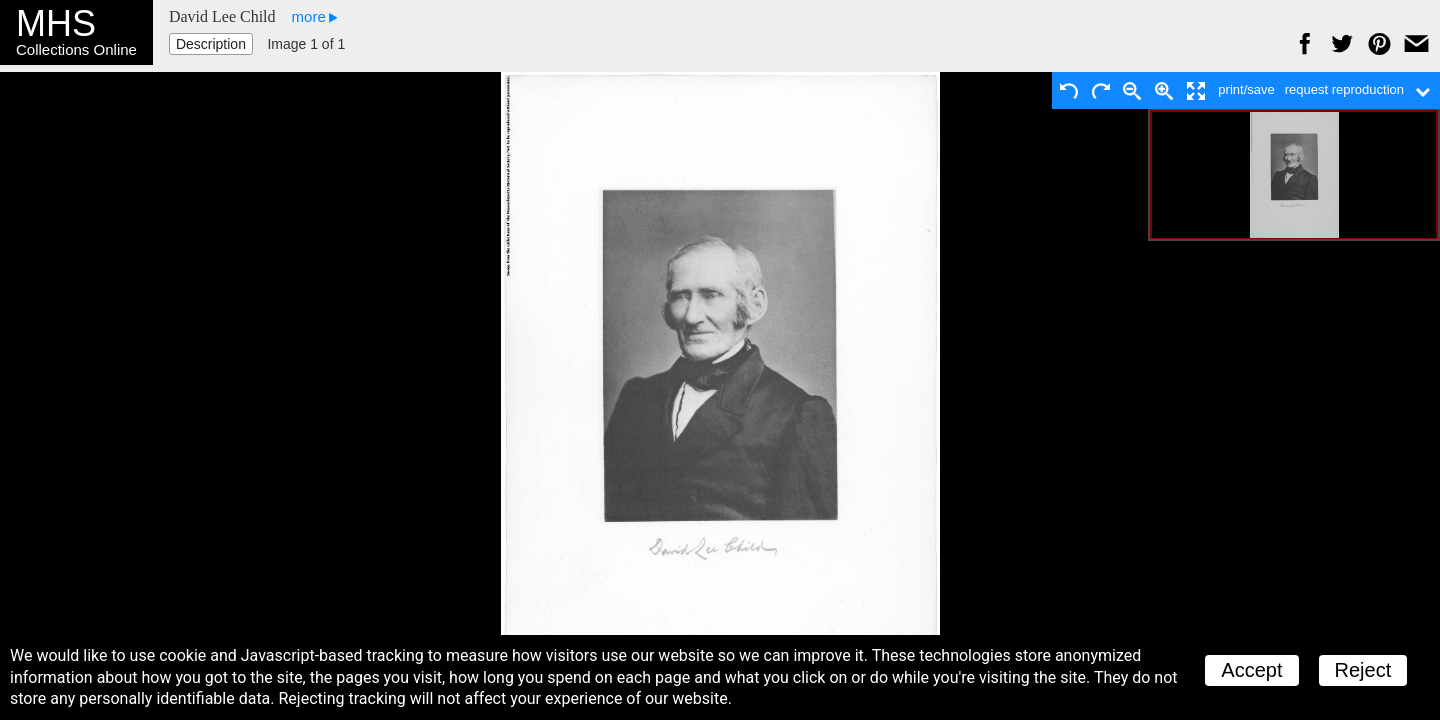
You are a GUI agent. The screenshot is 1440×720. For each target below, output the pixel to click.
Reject (1363, 670)
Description (211, 44)
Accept (1251, 670)
